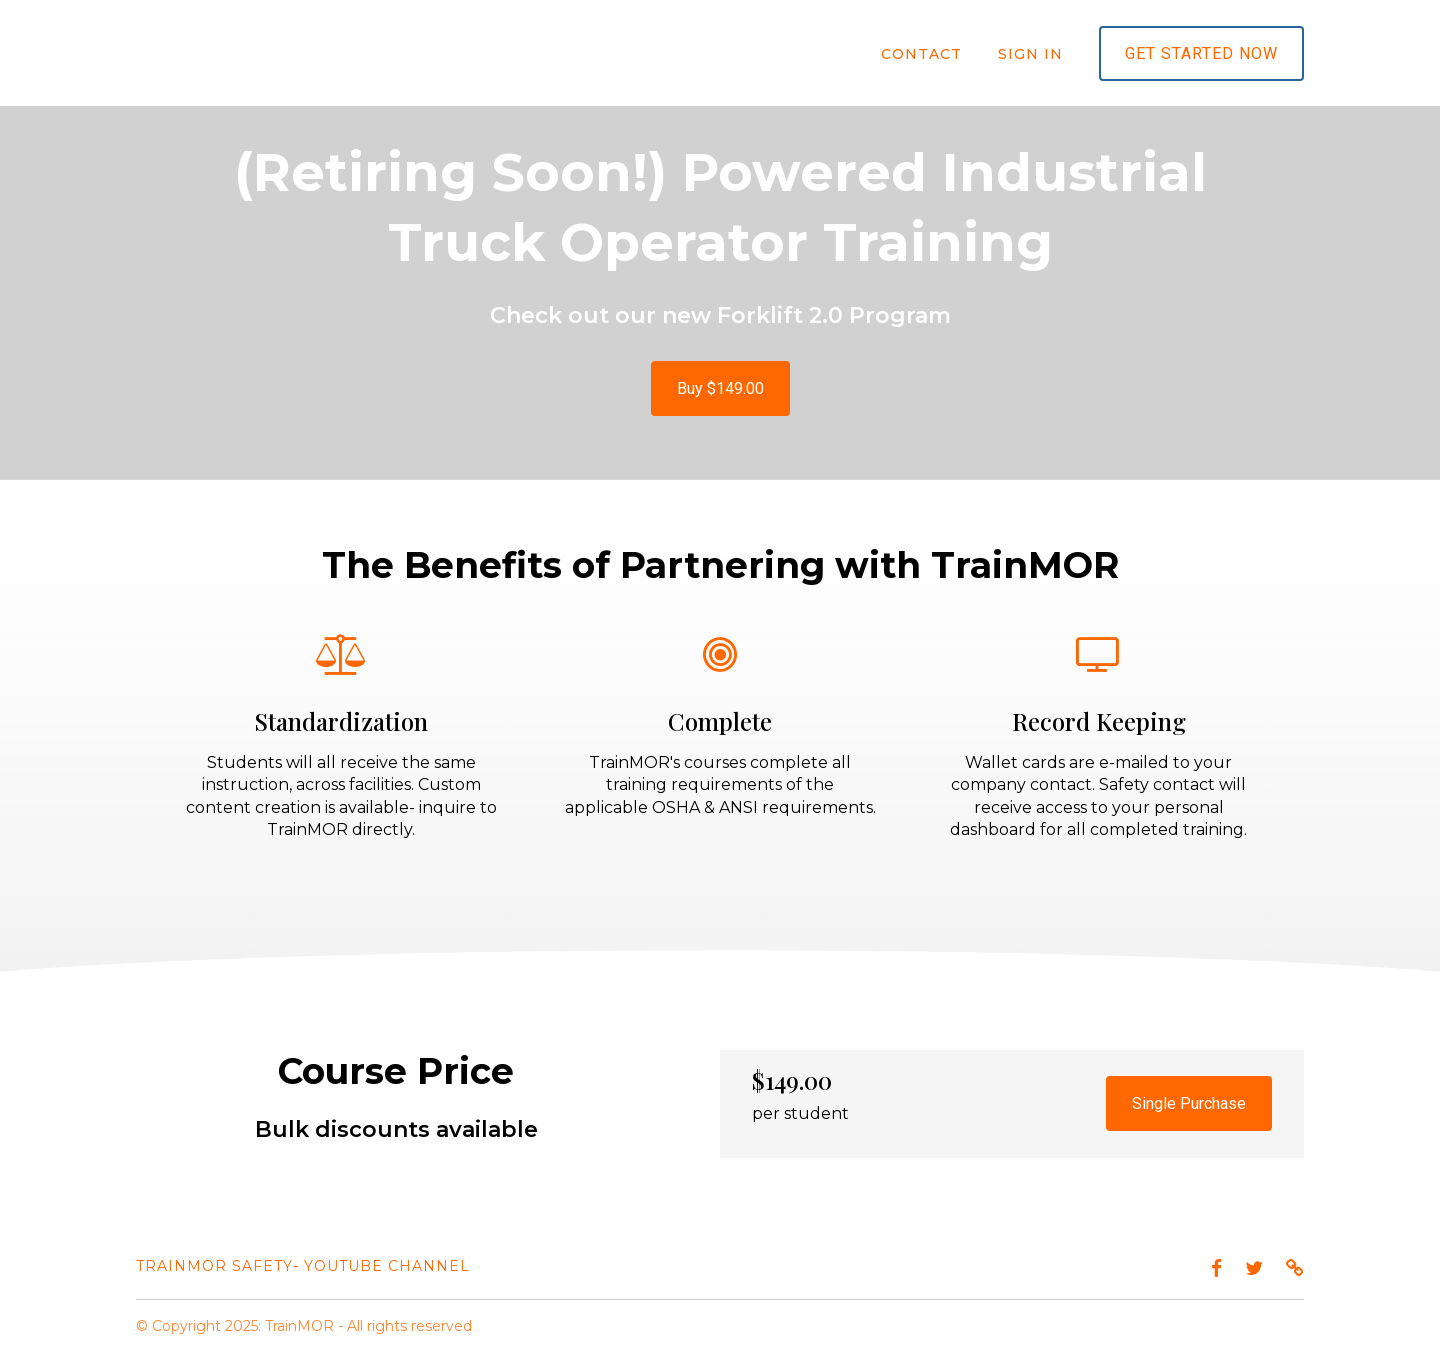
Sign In (1030, 54)
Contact (921, 54)
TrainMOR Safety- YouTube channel (303, 1266)
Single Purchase (1189, 1103)
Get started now (1201, 53)
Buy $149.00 (720, 388)
